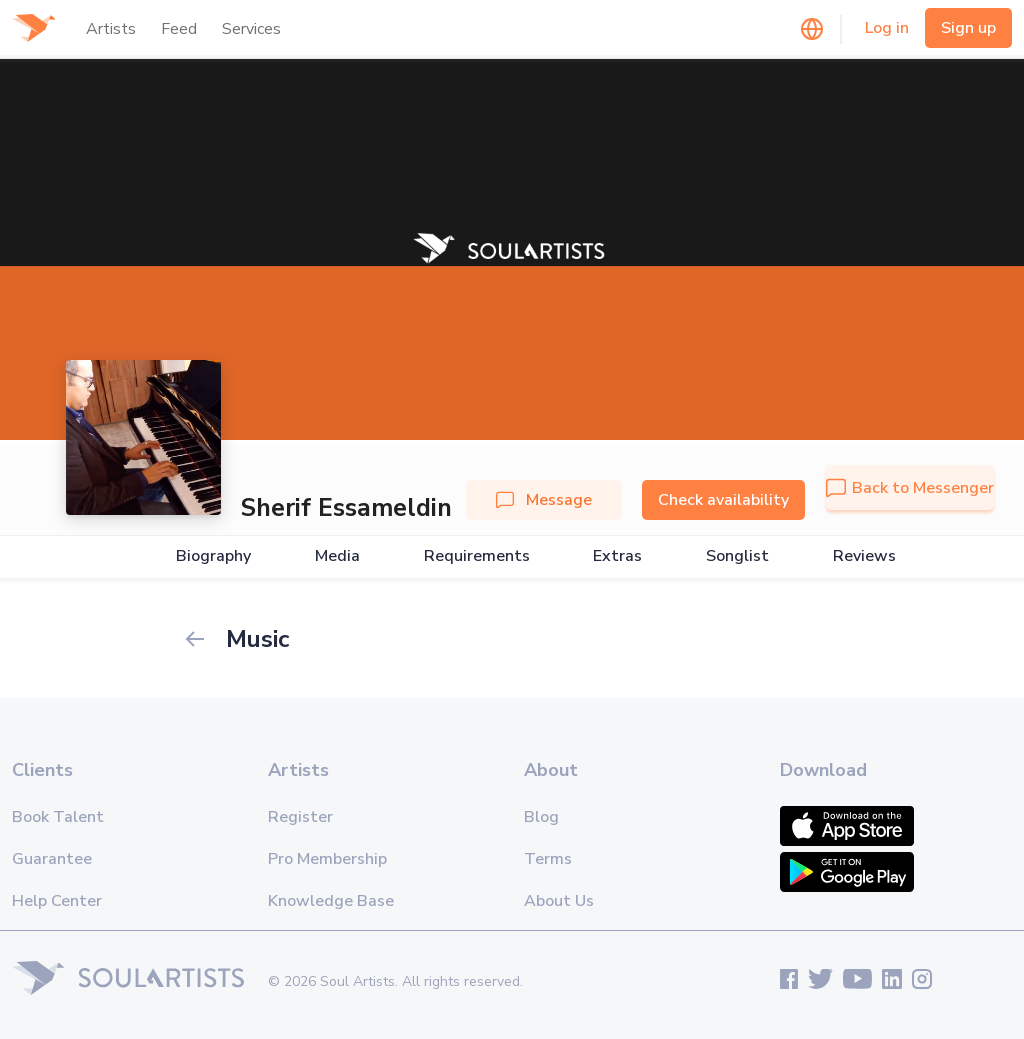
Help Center (57, 901)
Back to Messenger (910, 488)
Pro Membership (327, 859)
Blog (541, 817)
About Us (559, 901)
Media (337, 556)
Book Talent (58, 817)
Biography (213, 556)
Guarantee (52, 859)
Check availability (723, 500)
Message (544, 500)
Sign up (968, 28)
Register (300, 817)
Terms (548, 859)
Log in (887, 28)
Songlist (737, 556)
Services (251, 29)
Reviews (864, 556)
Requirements (477, 556)
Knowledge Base (331, 901)
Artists (111, 29)
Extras (617, 556)
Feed (179, 29)
